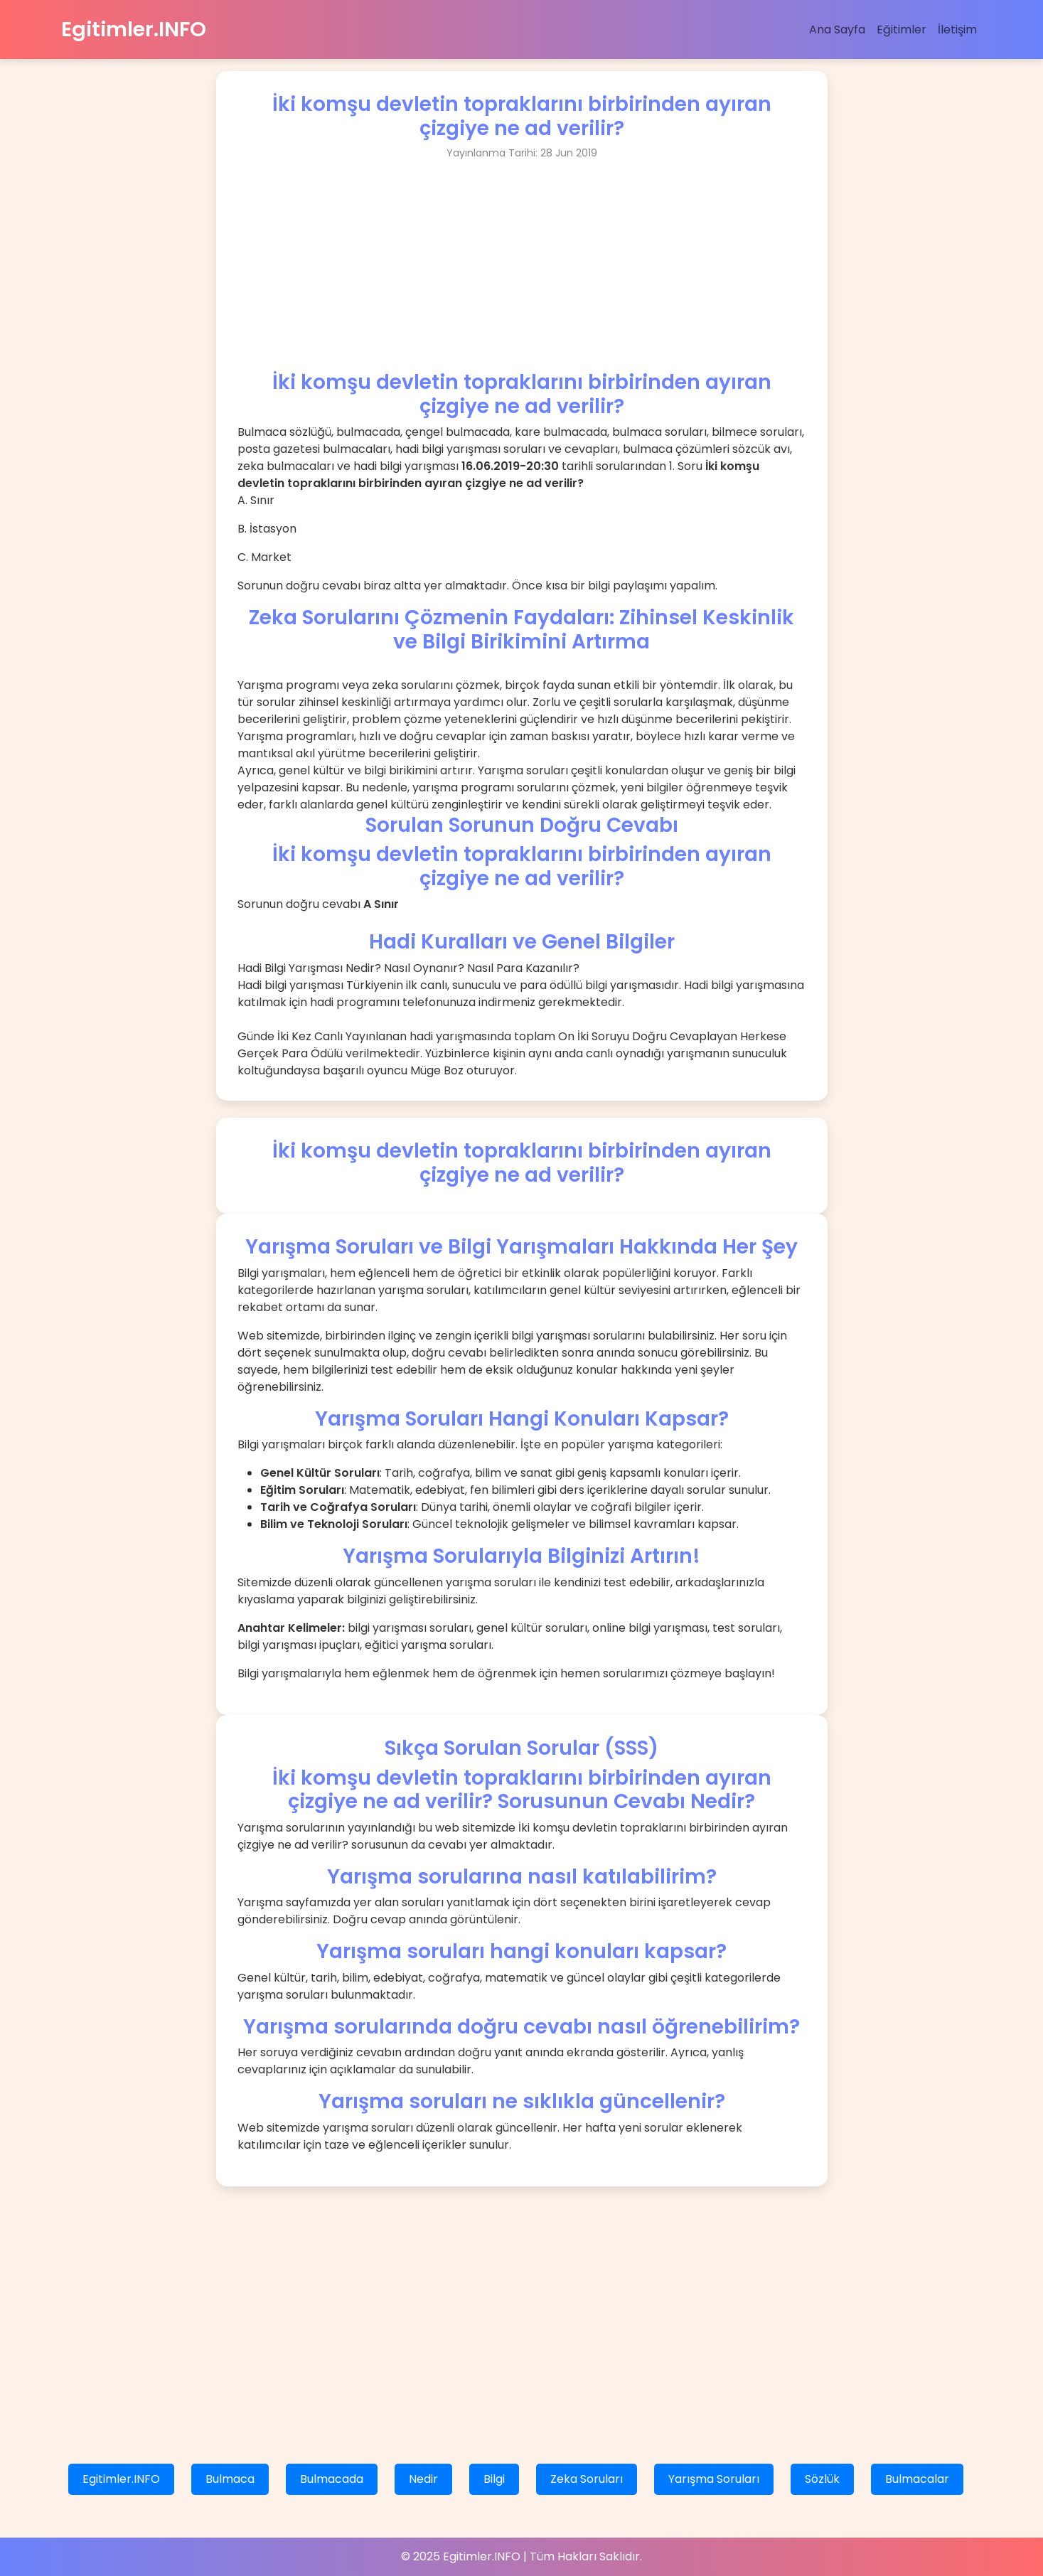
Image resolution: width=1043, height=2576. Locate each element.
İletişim (957, 29)
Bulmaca (230, 2479)
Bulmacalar (917, 2479)
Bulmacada (331, 2479)
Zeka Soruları (586, 2479)
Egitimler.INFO (133, 29)
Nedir (423, 2479)
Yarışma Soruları (713, 2479)
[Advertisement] (521, 270)
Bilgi (494, 2479)
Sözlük (822, 2479)
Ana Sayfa (837, 29)
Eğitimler (901, 29)
